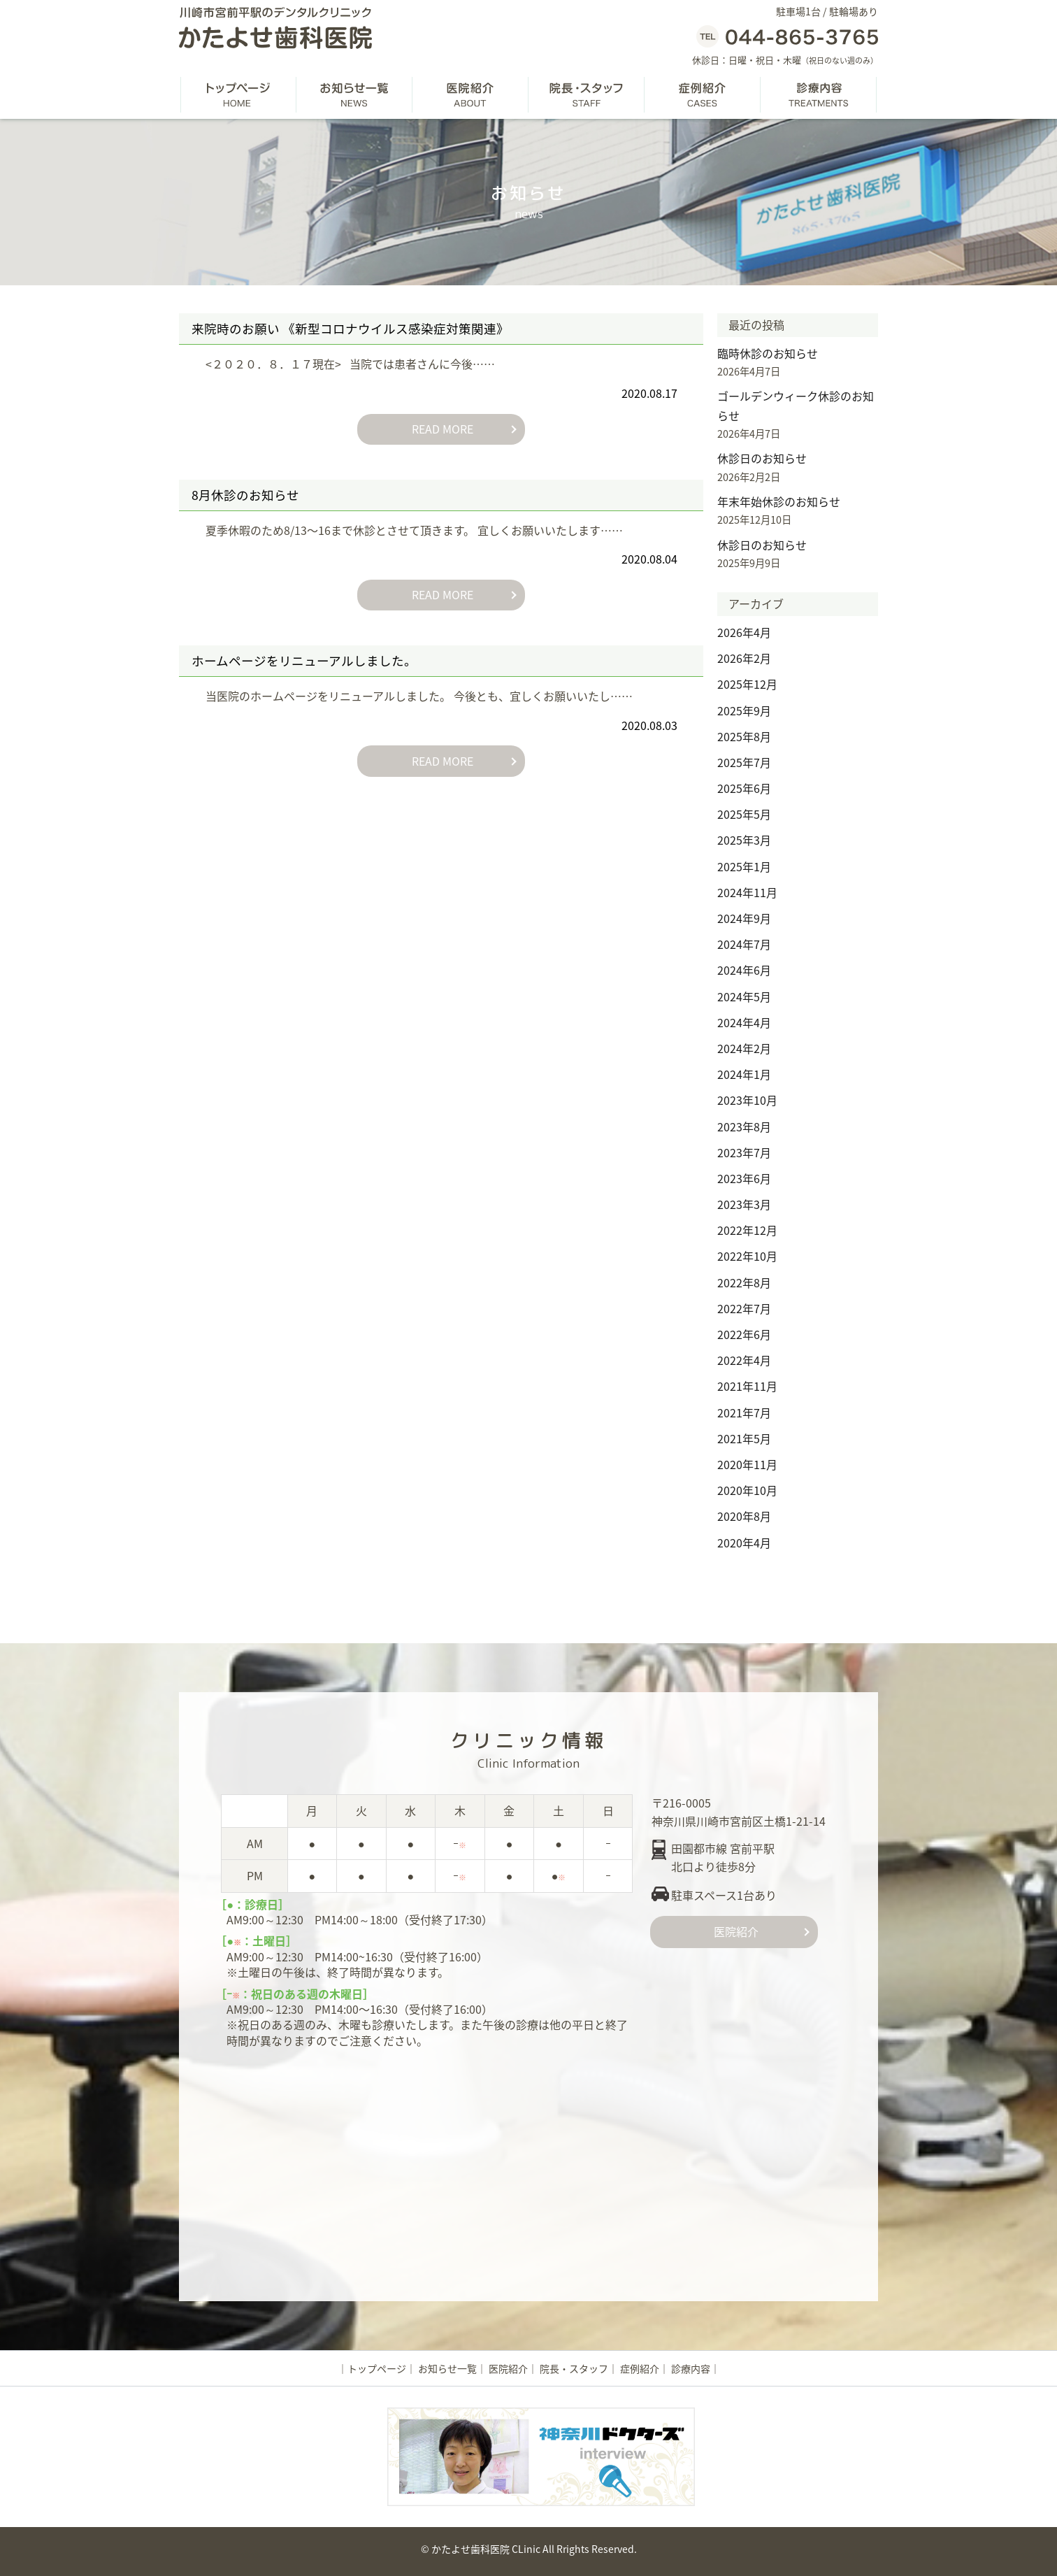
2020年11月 (747, 1464)
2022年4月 (744, 1360)
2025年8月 (744, 736)
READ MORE (441, 428)
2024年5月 (744, 996)
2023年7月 (744, 1152)
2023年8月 (744, 1126)
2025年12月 (747, 683)
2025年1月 (744, 866)
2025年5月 (744, 814)
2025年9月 (744, 710)
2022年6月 (744, 1334)
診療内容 (690, 2368)
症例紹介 (639, 2368)
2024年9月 (744, 918)
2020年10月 (747, 1490)
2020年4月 (744, 1542)
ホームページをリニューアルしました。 (304, 660)
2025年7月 (744, 762)
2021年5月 (744, 1438)
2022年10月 (747, 1255)
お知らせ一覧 (447, 2368)
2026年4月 (744, 632)
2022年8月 (744, 1282)
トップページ (376, 2368)
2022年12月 (747, 1230)
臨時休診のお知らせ (767, 353)
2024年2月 (744, 1048)
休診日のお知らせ (762, 458)
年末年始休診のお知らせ (778, 501)
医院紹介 (734, 1931)
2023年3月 (744, 1204)
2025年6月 (744, 788)
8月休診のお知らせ (245, 494)
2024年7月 (744, 944)
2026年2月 (744, 658)
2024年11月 (747, 892)
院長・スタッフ (574, 2368)
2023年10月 (747, 1100)
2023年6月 (744, 1178)
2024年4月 (744, 1022)
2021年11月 (747, 1386)
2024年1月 (744, 1074)
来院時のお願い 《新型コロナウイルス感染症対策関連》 (350, 329)
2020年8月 (744, 1516)
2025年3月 (744, 839)
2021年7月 (744, 1412)
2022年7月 (744, 1308)
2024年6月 (744, 969)
